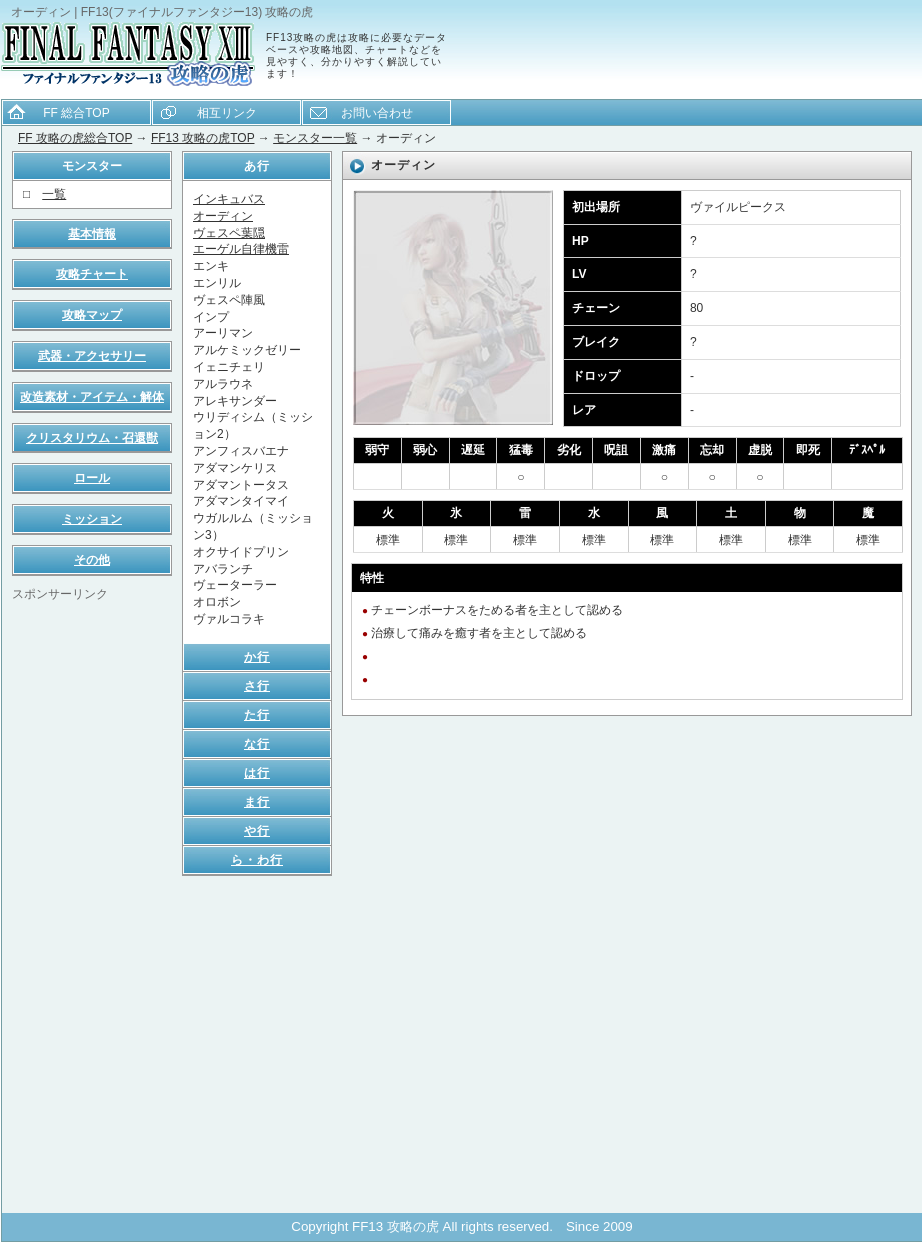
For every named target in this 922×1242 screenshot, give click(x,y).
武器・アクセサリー (92, 356)
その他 (92, 560)
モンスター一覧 (315, 138)
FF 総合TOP (76, 113)
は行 (257, 773)
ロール (92, 478)
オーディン (223, 216)
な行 (257, 744)
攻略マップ (92, 315)
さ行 (257, 686)
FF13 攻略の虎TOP (203, 138)
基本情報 (92, 234)
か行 (257, 657)
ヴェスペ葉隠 (229, 233)
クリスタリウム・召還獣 (92, 438)
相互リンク (227, 113)
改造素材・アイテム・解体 (92, 397)
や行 (257, 831)
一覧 (54, 194)
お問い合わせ (377, 113)
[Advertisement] (92, 903)
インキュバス (229, 199)
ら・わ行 (257, 860)
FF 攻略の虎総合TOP (75, 138)
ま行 (257, 802)
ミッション (92, 519)
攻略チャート (92, 274)
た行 (257, 715)
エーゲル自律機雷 (241, 249)
